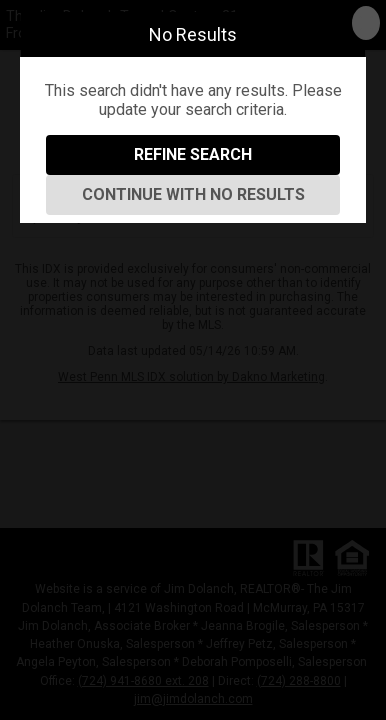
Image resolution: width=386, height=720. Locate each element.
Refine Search (193, 154)
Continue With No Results (193, 194)
